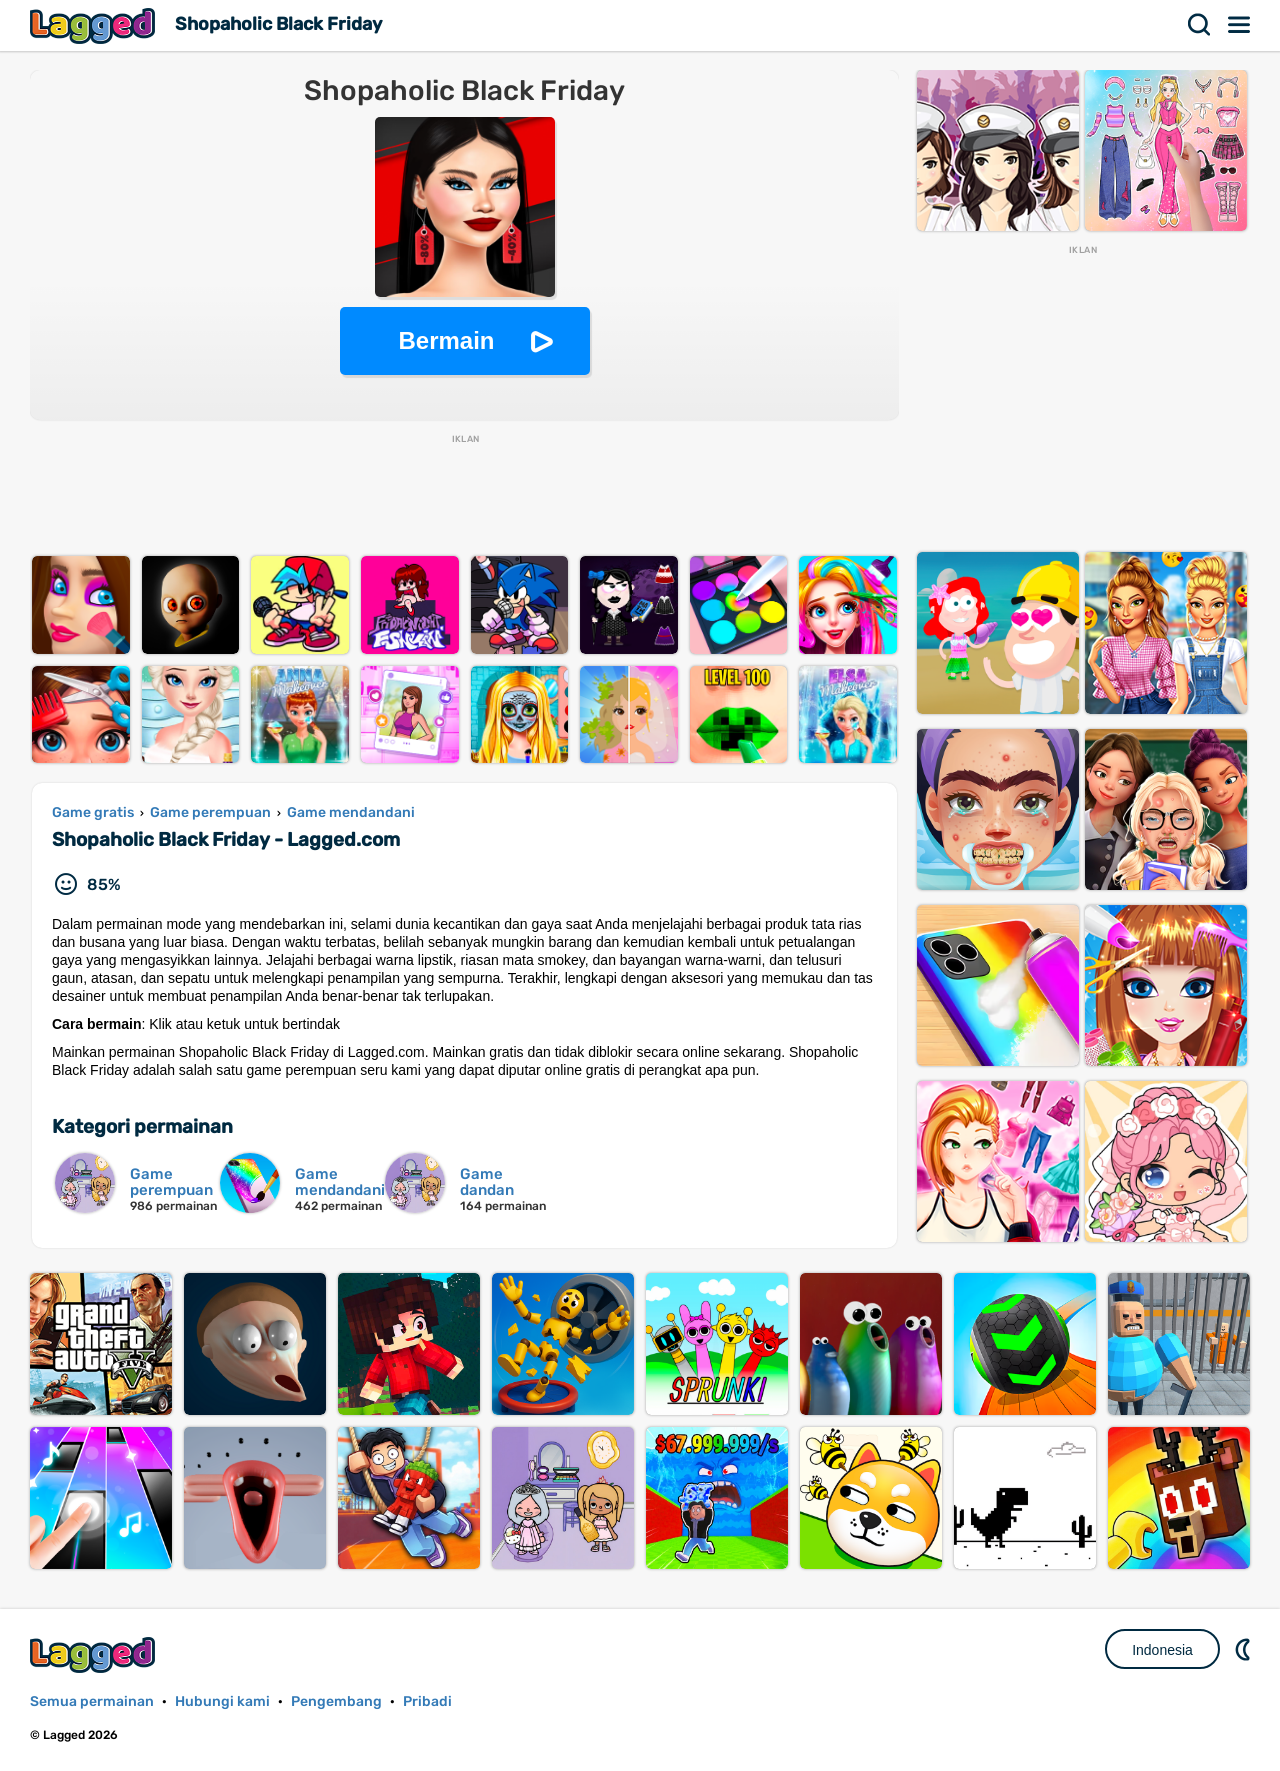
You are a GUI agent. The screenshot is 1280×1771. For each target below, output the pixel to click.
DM (1245, 1649)
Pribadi (427, 1701)
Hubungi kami (222, 1701)
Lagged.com (95, 1654)
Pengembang (336, 1701)
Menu (1240, 25)
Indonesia (1162, 1650)
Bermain (446, 340)
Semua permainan (92, 1701)
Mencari (1200, 25)
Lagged (95, 25)
